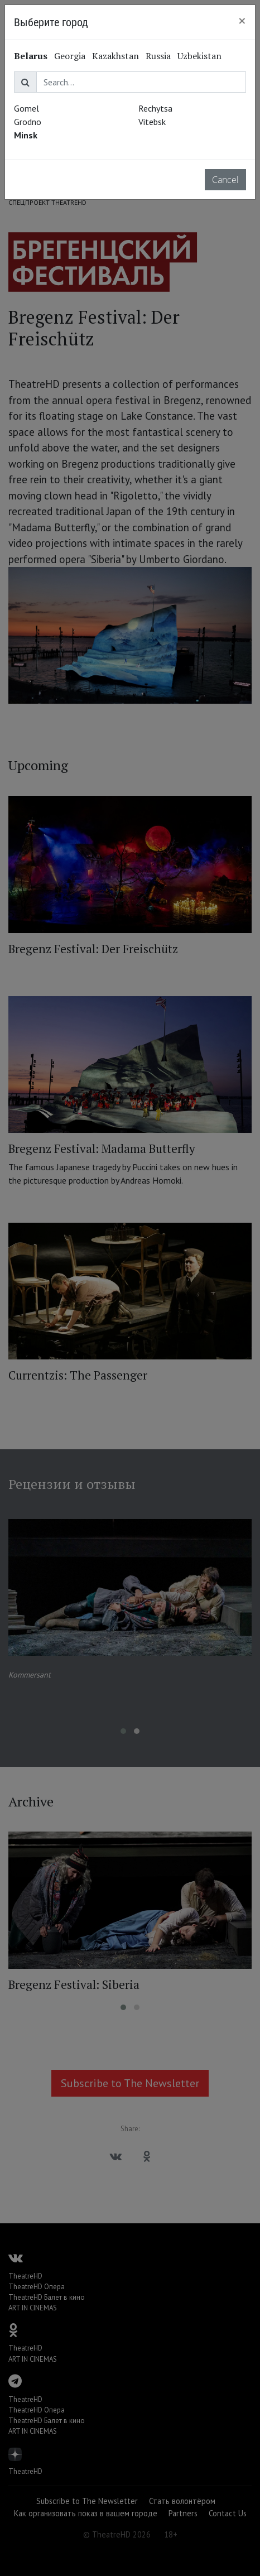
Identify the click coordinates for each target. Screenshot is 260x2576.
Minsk (25, 135)
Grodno (27, 121)
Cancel (225, 180)
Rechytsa (155, 108)
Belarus (30, 56)
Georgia (69, 56)
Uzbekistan (199, 56)
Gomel (26, 108)
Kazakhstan (115, 56)
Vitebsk (152, 121)
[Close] (242, 20)
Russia (158, 56)
